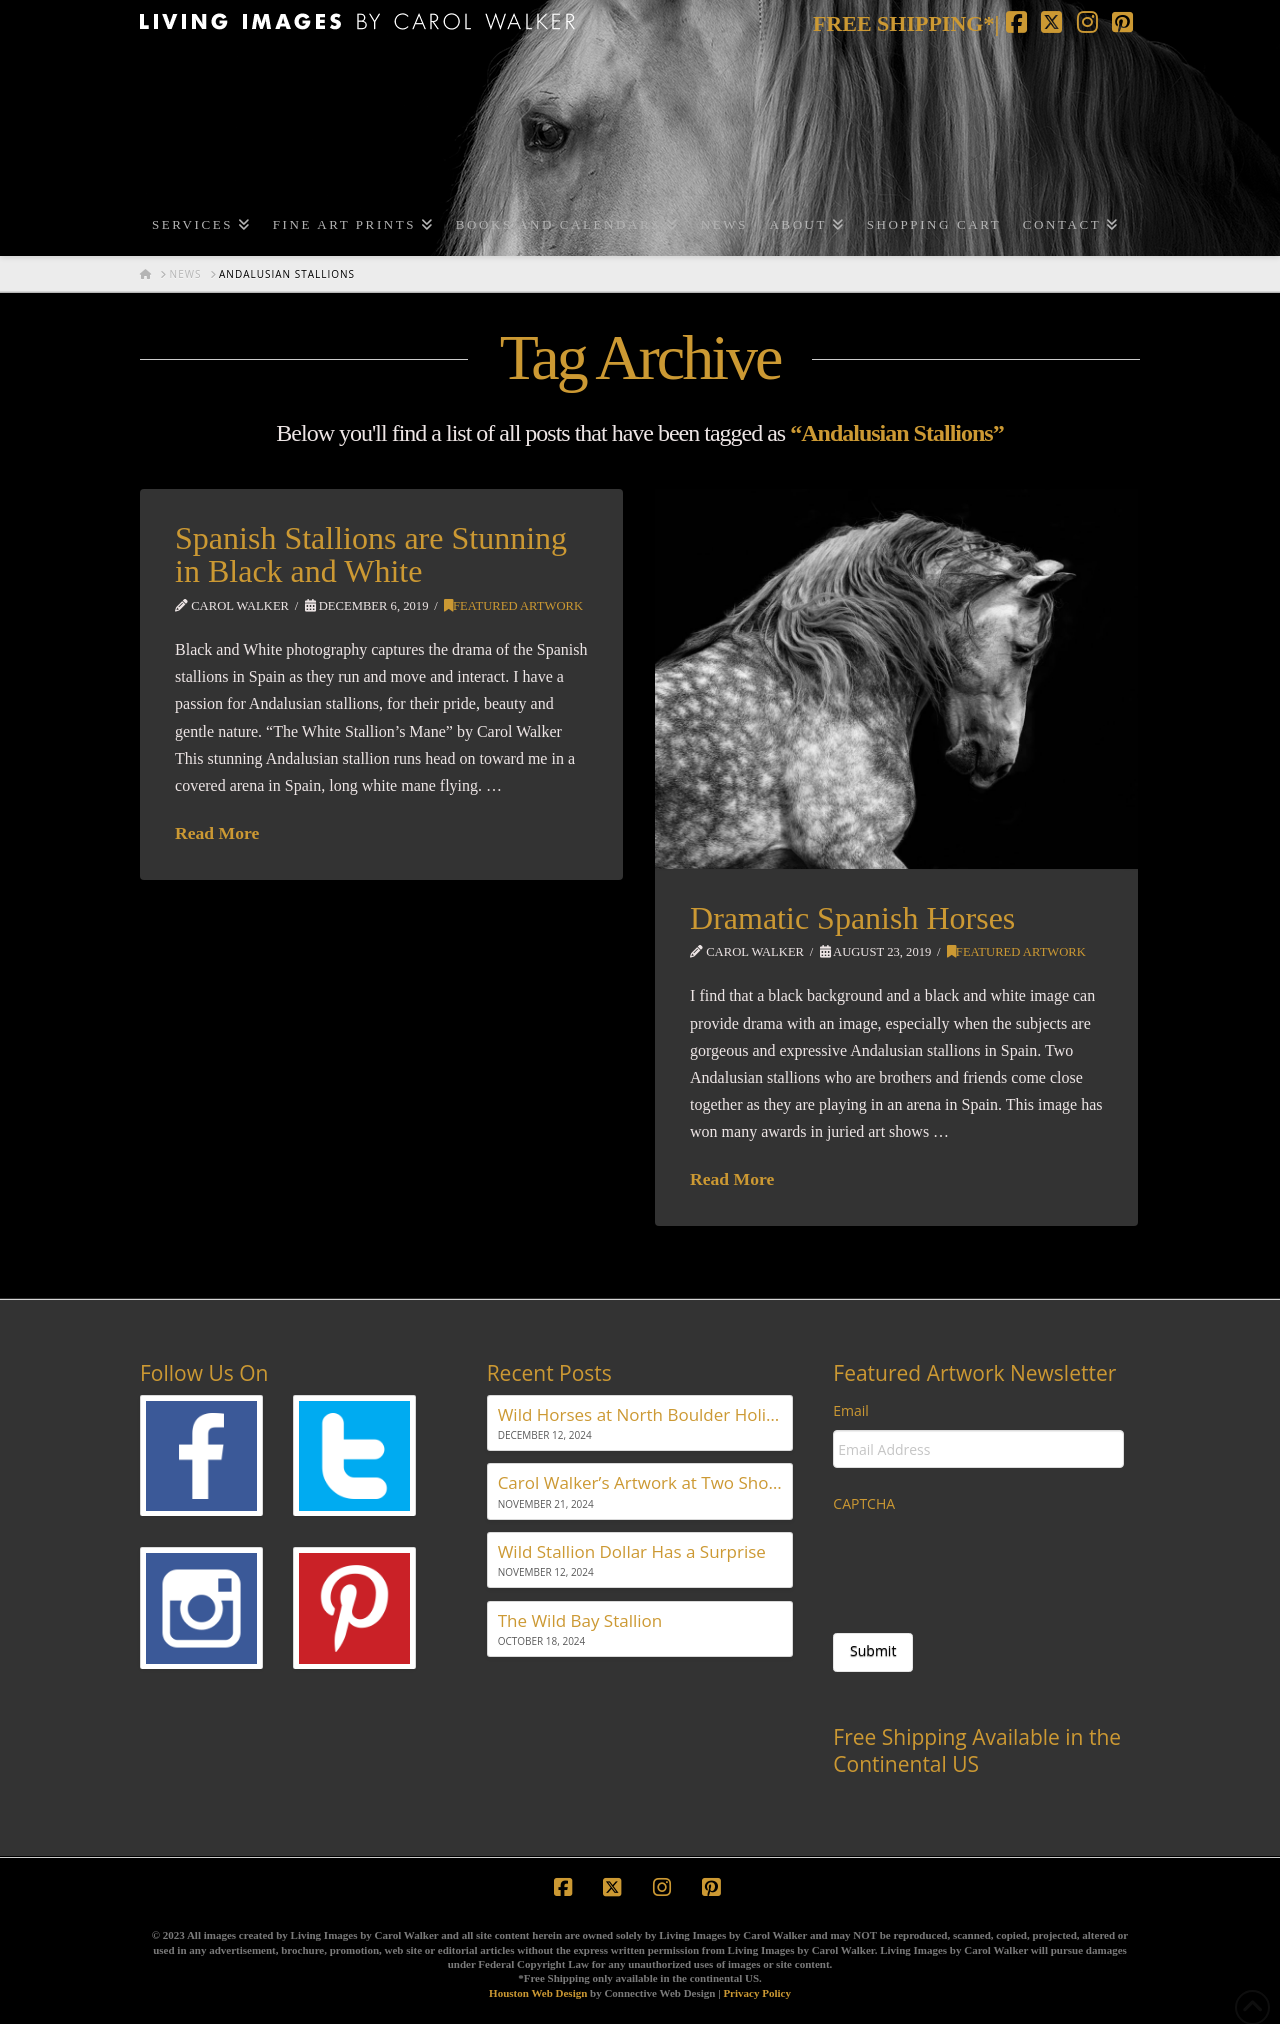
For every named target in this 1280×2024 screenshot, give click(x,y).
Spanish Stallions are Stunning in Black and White (371, 555)
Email (851, 1411)
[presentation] (985, 1562)
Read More (217, 833)
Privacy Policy (757, 1993)
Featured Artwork (513, 606)
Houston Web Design (538, 1993)
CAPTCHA (864, 1504)
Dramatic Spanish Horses (852, 918)
